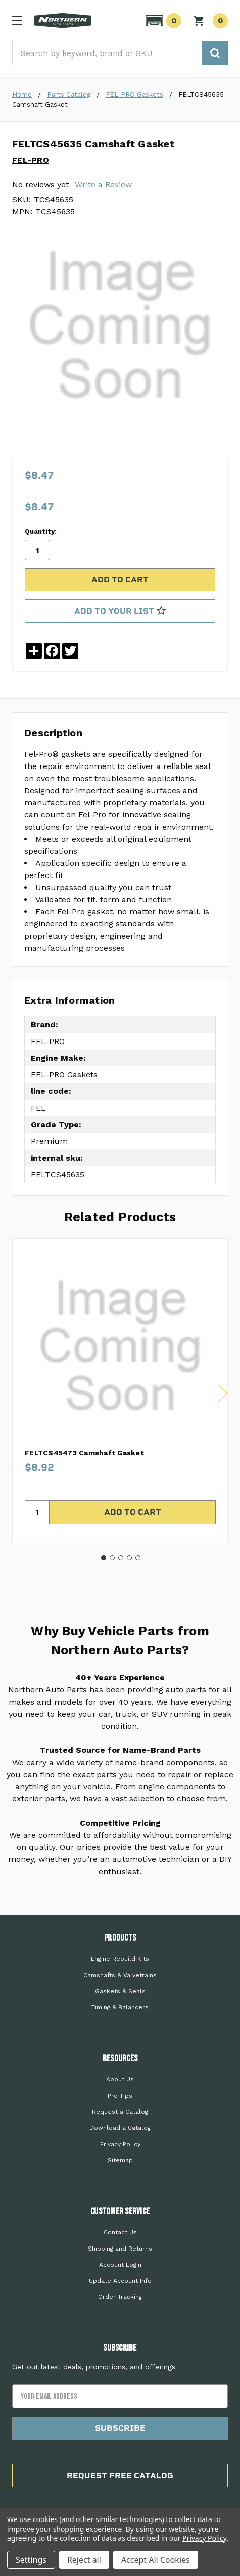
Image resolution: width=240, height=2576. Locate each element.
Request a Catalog (120, 2111)
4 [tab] (129, 1557)
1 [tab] (103, 1557)
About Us (120, 2079)
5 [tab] (137, 1557)
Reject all (84, 2559)
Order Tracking (120, 2296)
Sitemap (120, 2160)
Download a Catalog (120, 2127)
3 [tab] (120, 1557)
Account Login (120, 2264)
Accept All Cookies (155, 2559)
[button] (162, 20)
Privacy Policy (120, 2144)
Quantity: (41, 531)
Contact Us (120, 2232)
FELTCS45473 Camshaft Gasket (84, 1453)
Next (223, 1393)
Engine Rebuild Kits (120, 1958)
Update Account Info (120, 2280)
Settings (31, 2559)
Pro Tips (120, 2095)
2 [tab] (112, 1557)
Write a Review (103, 184)
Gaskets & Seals (120, 1991)
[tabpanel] (120, 1391)
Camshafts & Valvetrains (120, 1975)
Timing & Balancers (120, 2007)
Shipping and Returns (120, 2248)
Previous (15, 1393)
